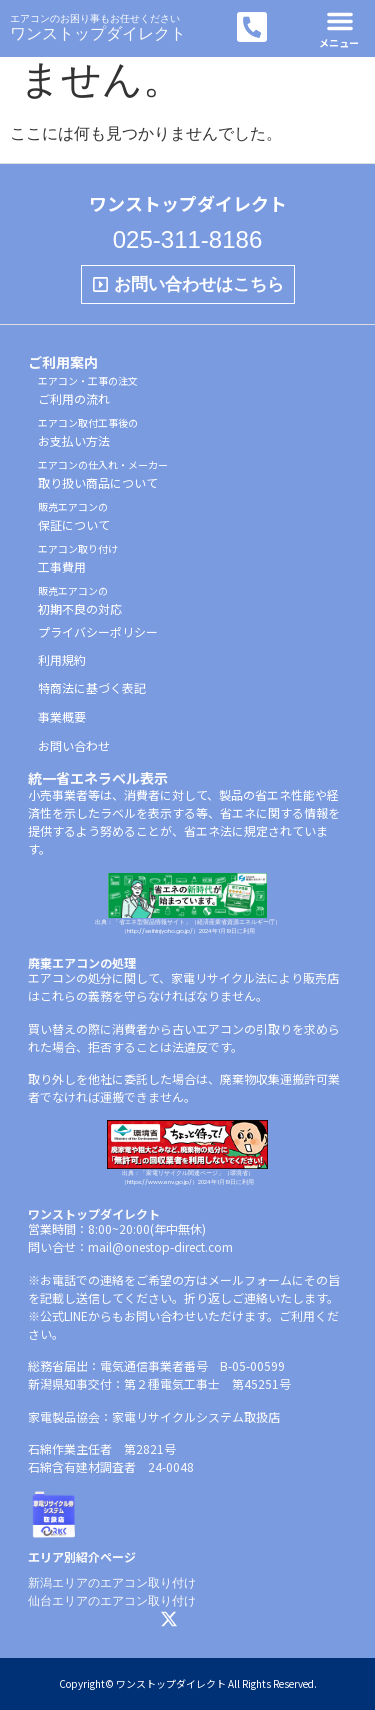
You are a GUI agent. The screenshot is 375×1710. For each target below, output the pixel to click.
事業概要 (62, 716)
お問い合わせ (74, 745)
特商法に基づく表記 (92, 687)
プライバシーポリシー (98, 631)
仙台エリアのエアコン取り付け (112, 1601)
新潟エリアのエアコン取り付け (112, 1583)
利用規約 (62, 659)
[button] (340, 21)
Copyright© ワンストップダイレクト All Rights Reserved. (188, 1683)
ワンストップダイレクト (98, 33)
